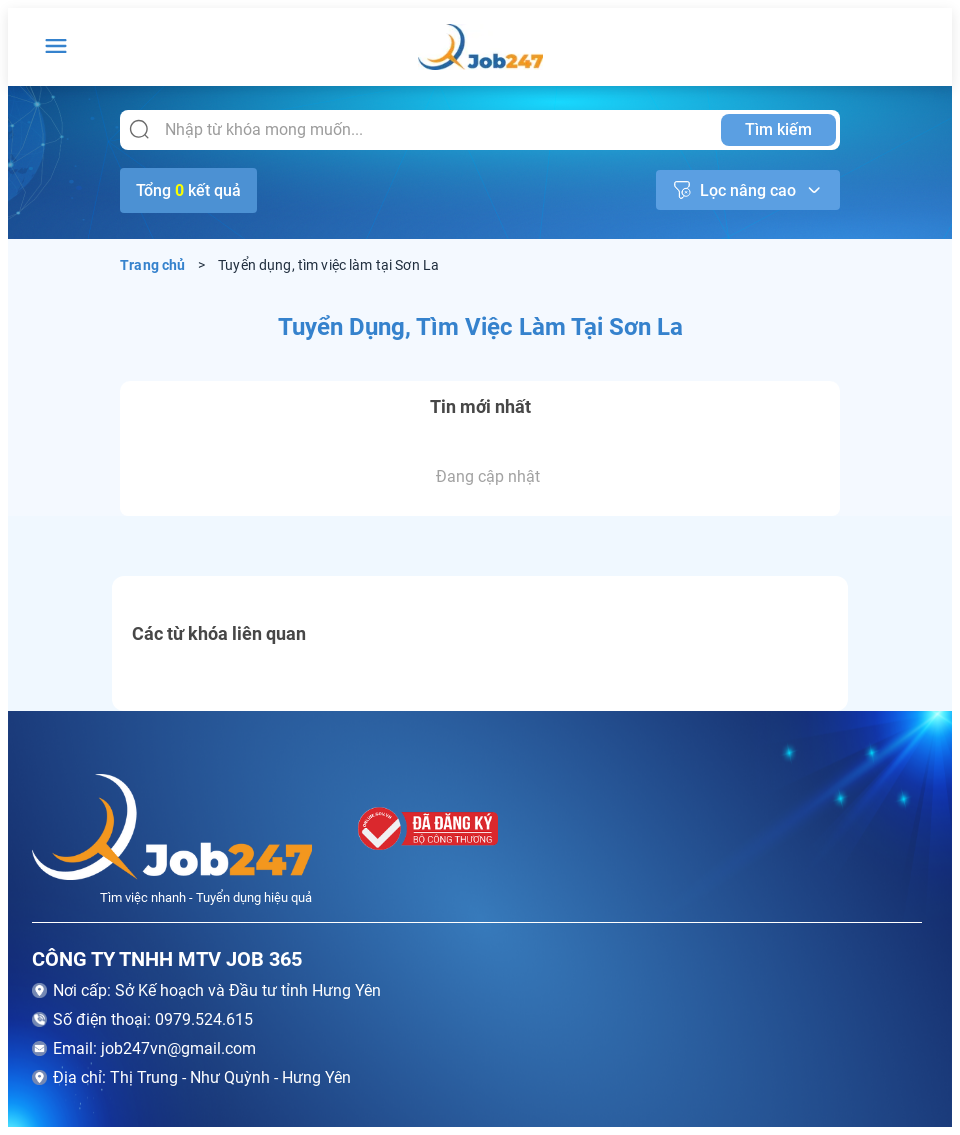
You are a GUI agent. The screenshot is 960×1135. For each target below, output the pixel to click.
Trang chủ (153, 265)
